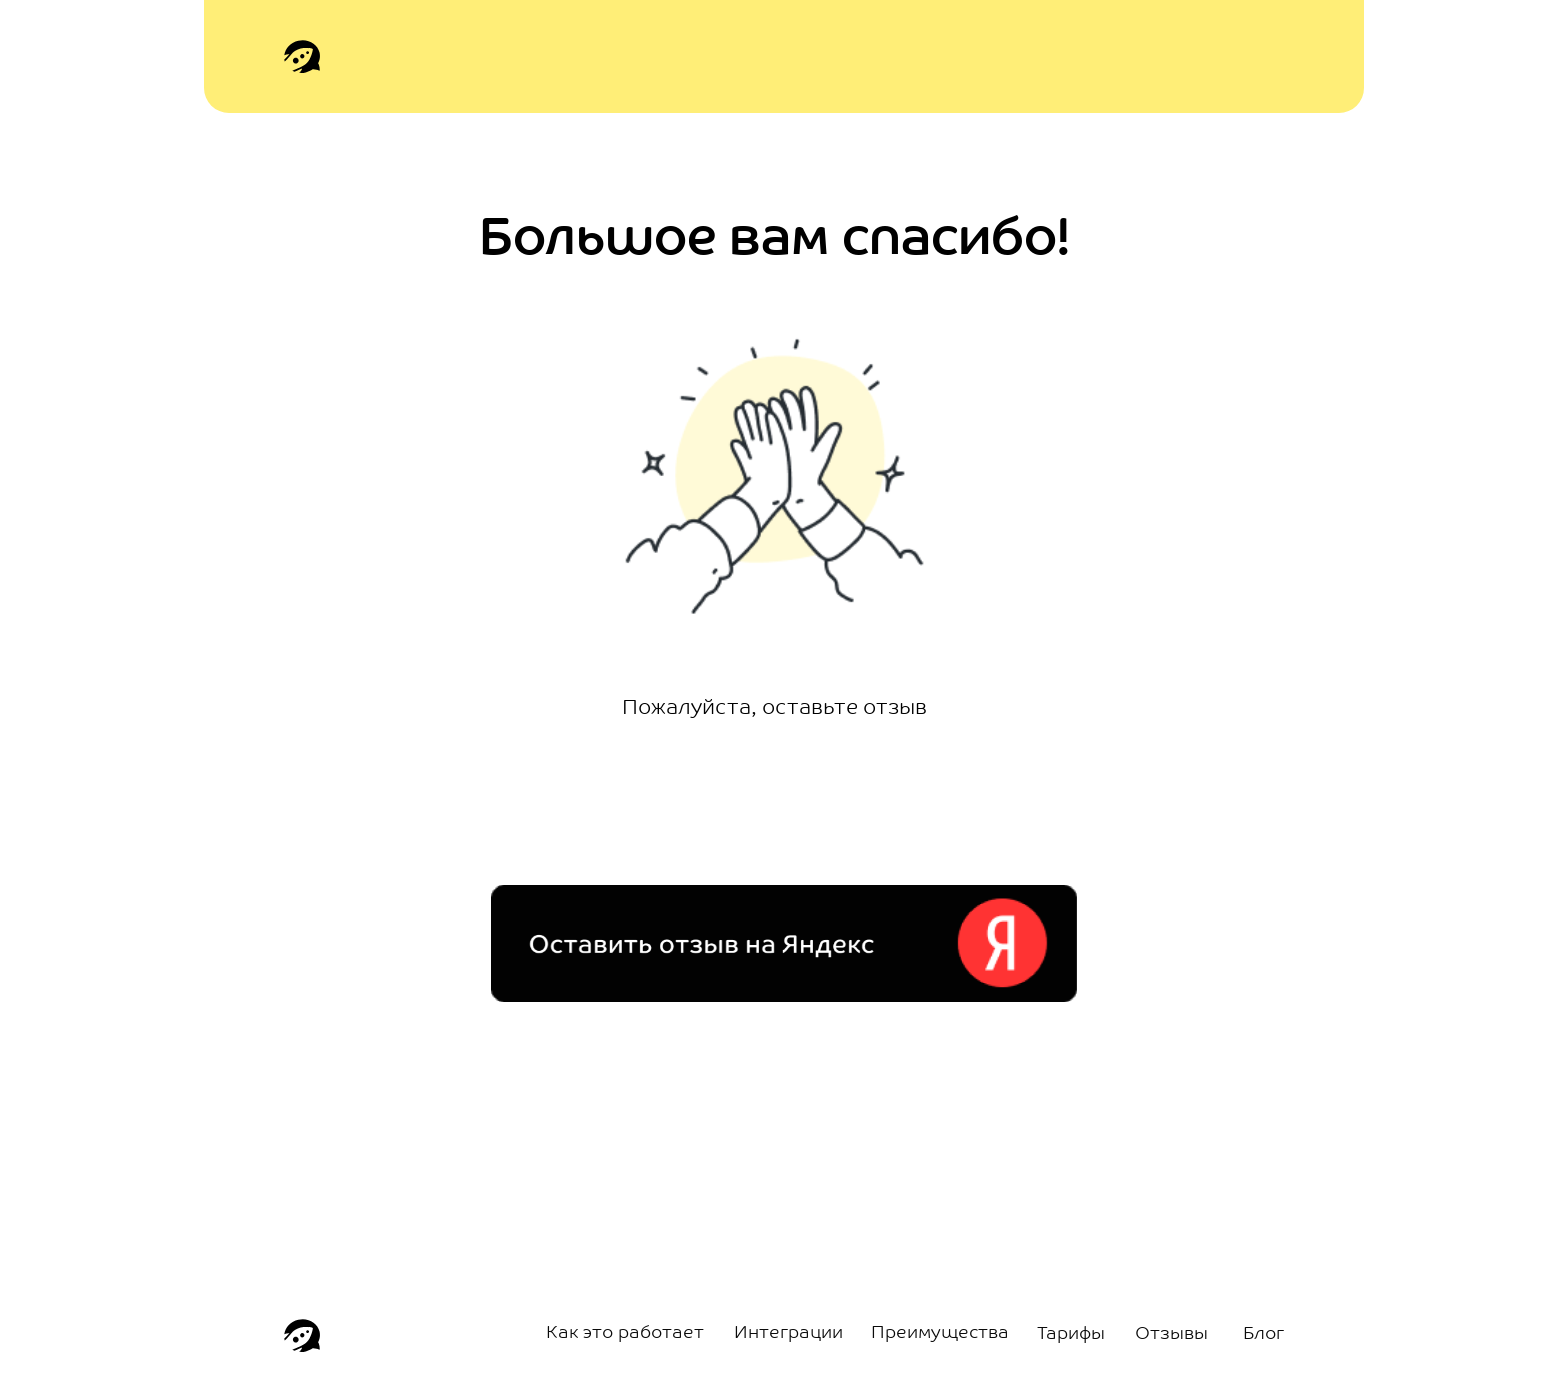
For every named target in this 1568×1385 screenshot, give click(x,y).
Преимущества (940, 1333)
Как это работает (625, 1333)
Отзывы (1171, 1334)
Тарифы (1071, 1334)
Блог (1263, 1334)
